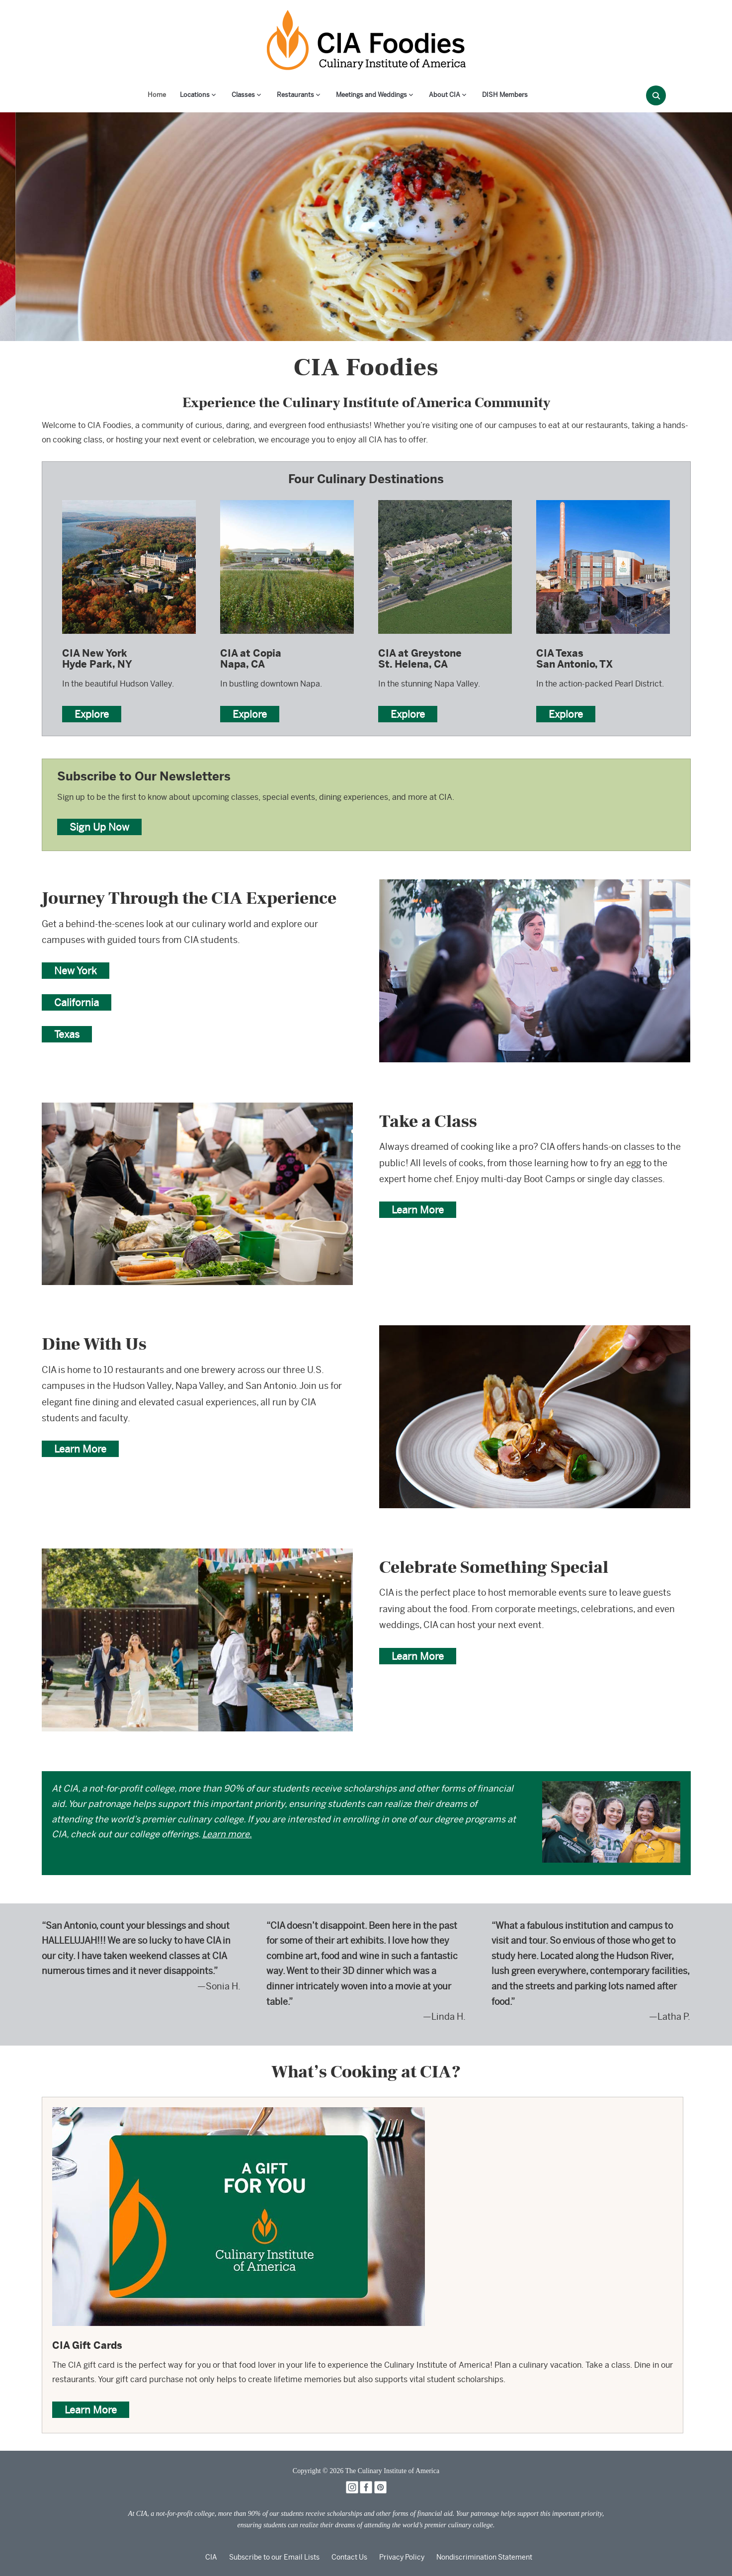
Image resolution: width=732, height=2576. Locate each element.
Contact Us (349, 2557)
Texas (67, 1034)
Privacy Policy (401, 2557)
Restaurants (295, 94)
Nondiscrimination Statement (484, 2557)
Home (157, 94)
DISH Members (505, 94)
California (76, 1002)
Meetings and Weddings (371, 94)
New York (75, 970)
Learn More (418, 1209)
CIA (211, 2557)
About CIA (444, 94)
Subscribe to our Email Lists (274, 2557)
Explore (92, 714)
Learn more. (227, 1834)
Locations (195, 94)
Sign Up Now (99, 827)
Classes (243, 94)
